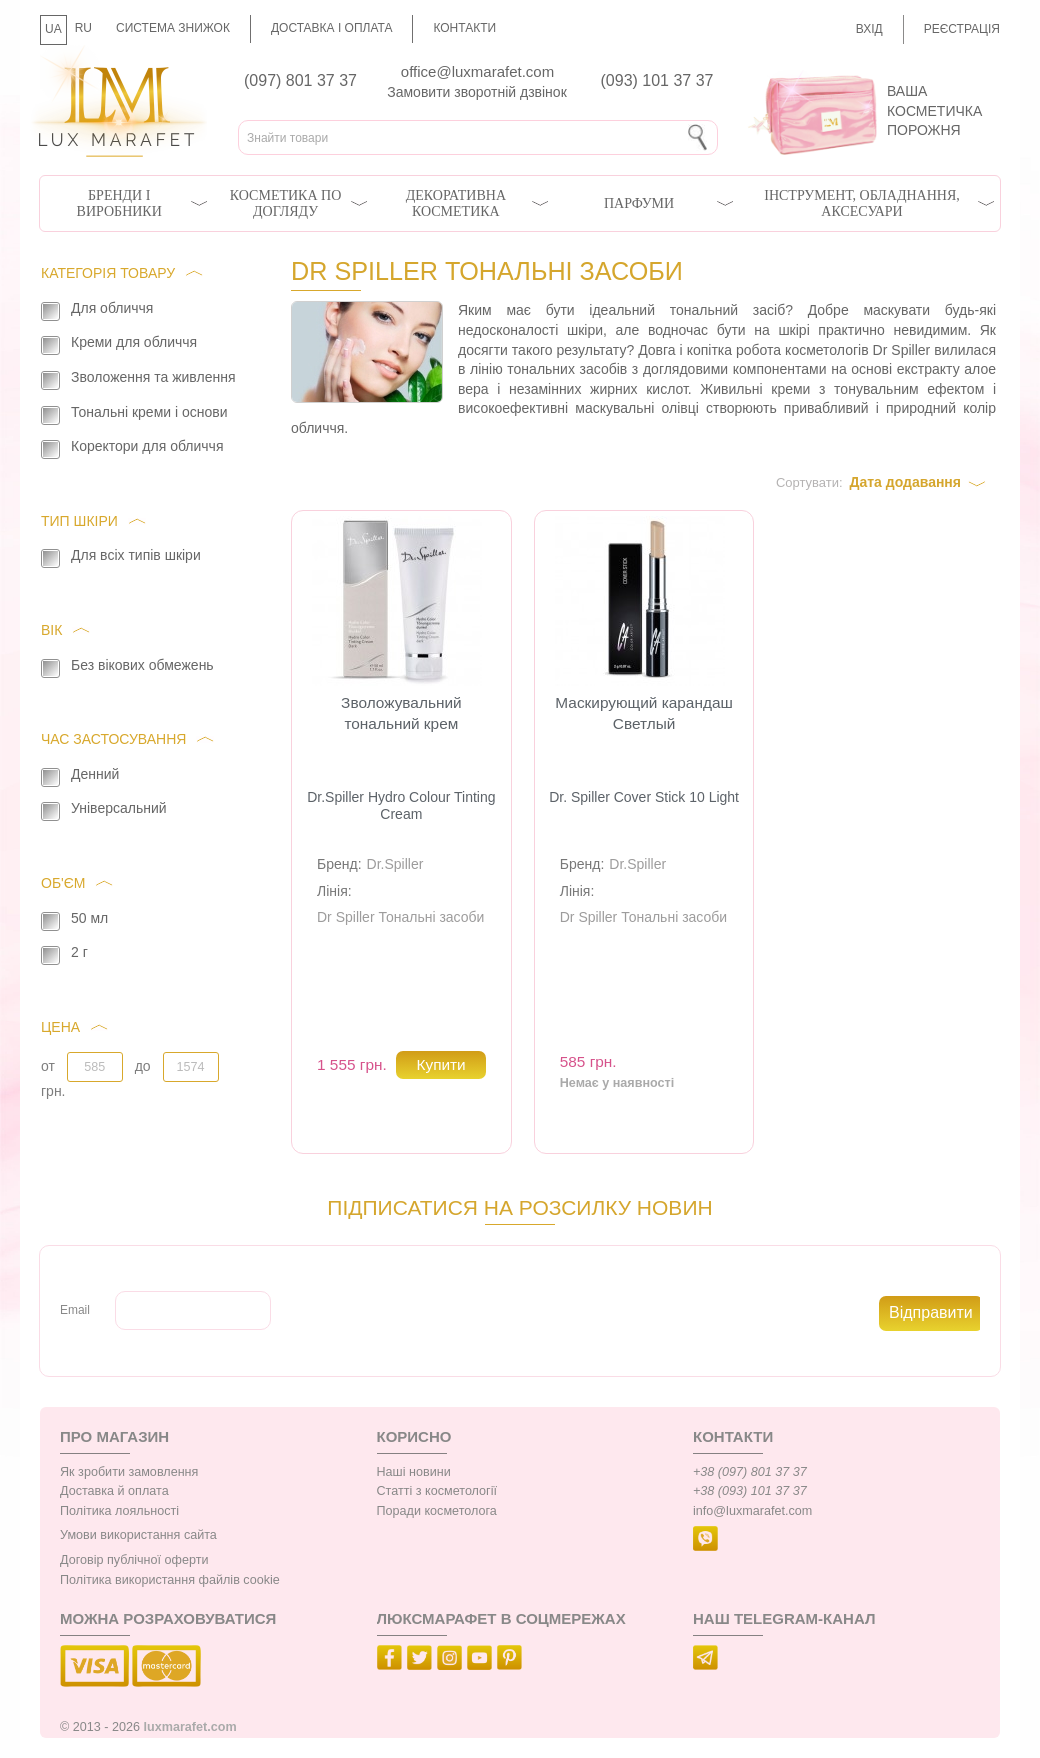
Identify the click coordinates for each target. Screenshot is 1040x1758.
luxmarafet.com (190, 1727)
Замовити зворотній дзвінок (477, 92)
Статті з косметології (437, 1491)
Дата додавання (905, 482)
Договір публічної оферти (134, 1560)
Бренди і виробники (119, 203)
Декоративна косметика (456, 203)
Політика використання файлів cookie (170, 1580)
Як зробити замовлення (129, 1472)
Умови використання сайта (138, 1535)
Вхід (869, 29)
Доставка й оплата (114, 1491)
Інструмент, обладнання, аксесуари (862, 203)
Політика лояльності (119, 1511)
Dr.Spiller (395, 864)
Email (75, 1310)
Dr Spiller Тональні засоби (400, 917)
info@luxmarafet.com (752, 1511)
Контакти (464, 28)
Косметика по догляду (285, 203)
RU (83, 28)
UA (53, 29)
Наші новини (414, 1472)
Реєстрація (962, 29)
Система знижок (173, 28)
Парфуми (639, 203)
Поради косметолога (437, 1511)
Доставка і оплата (332, 28)
